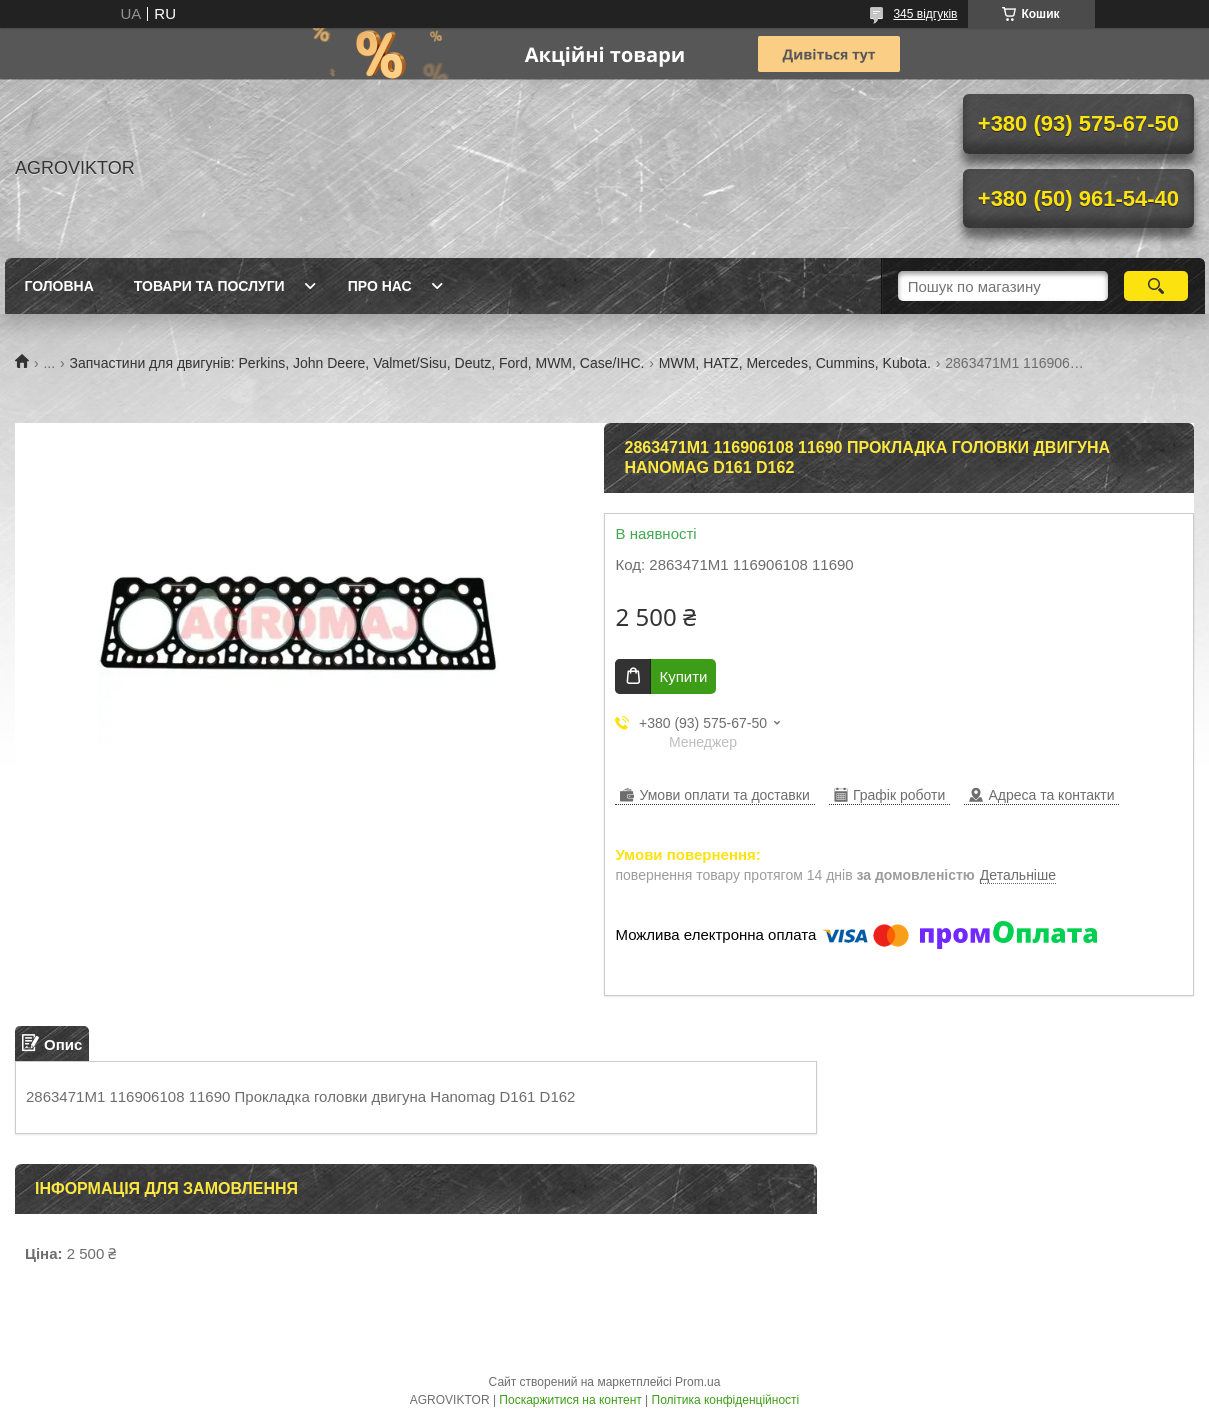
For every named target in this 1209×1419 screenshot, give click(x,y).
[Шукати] (1156, 286)
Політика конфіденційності (726, 1400)
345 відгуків (925, 14)
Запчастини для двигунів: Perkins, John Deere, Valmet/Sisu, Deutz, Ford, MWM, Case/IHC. (357, 363)
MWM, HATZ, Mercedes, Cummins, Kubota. (795, 363)
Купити (683, 676)
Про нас (380, 286)
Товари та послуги (209, 286)
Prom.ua (697, 1382)
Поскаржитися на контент (570, 1400)
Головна (59, 286)
